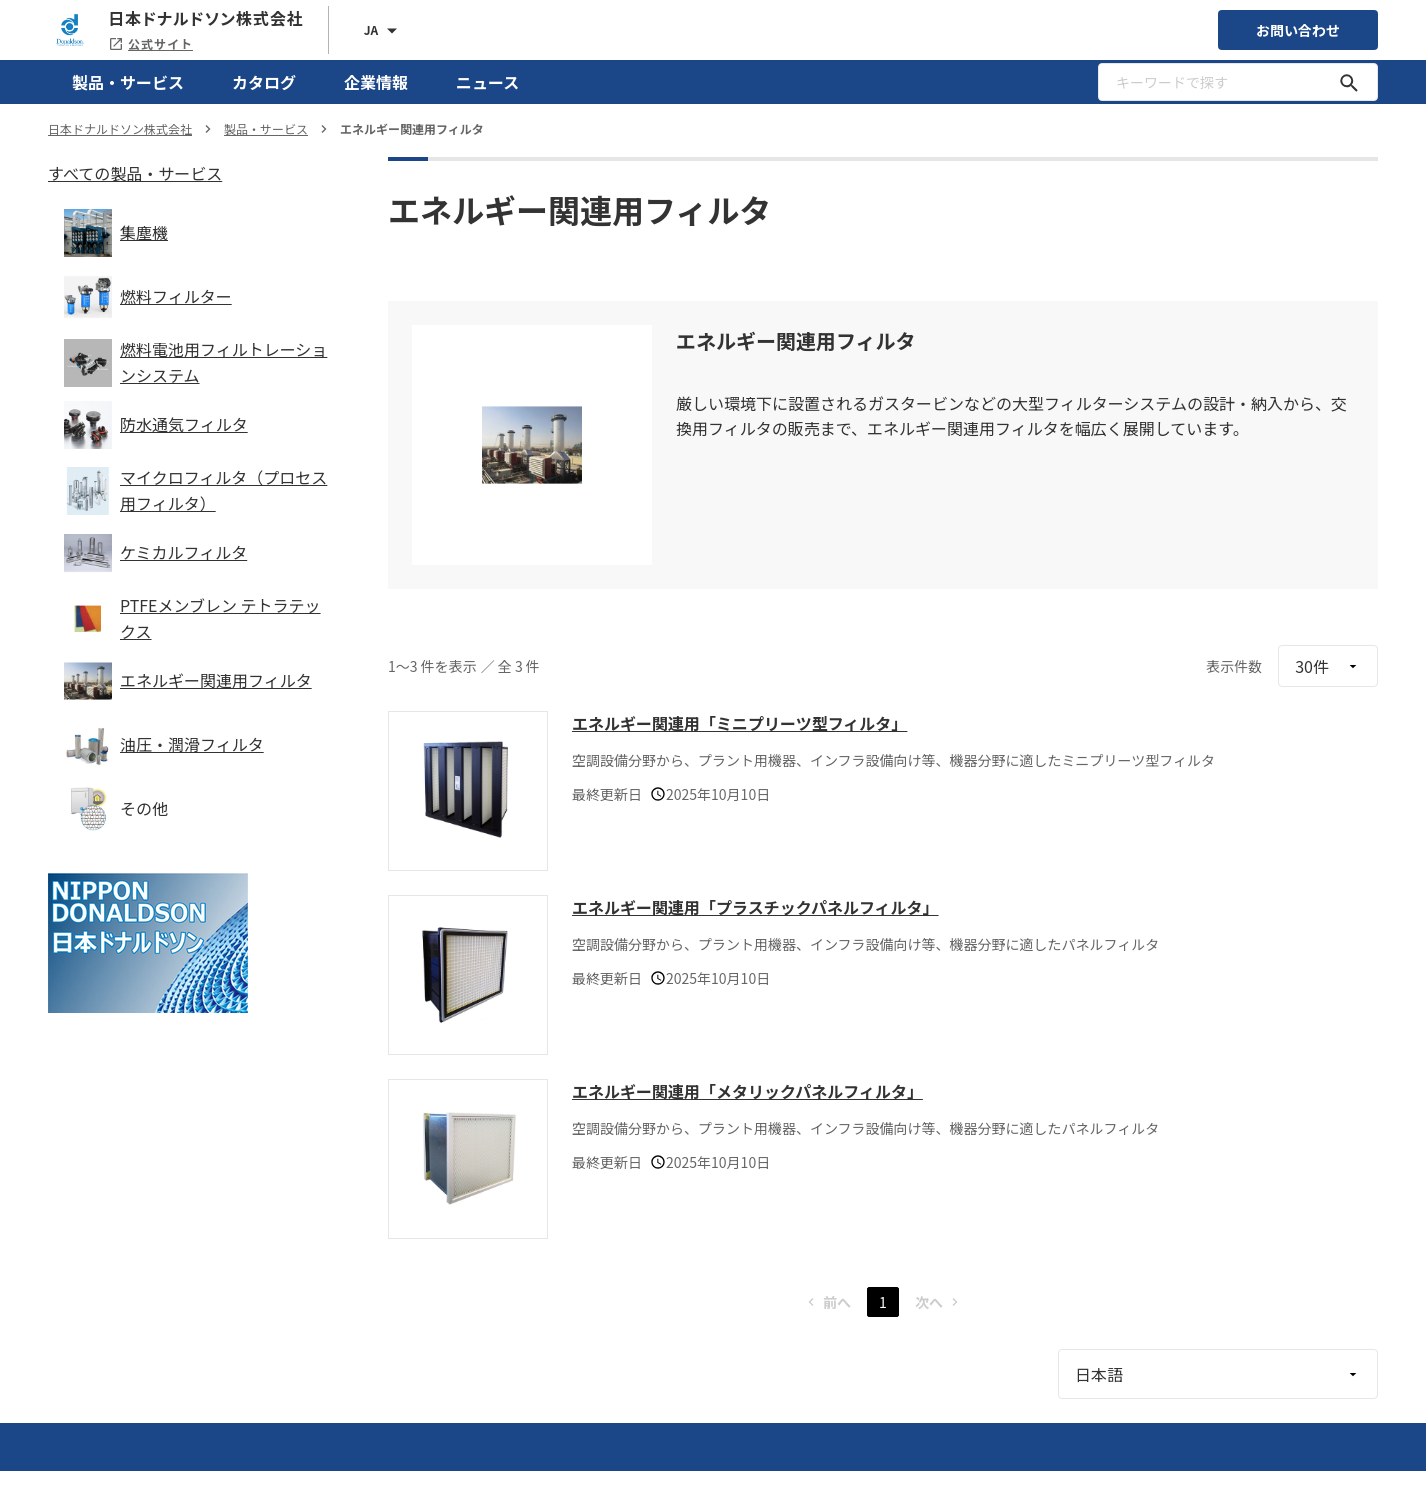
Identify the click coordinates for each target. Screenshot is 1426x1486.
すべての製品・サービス (135, 173)
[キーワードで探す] (1349, 82)
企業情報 (376, 82)
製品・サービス (128, 82)
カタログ (264, 82)
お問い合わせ (1298, 30)
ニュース (487, 82)
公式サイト (150, 43)
